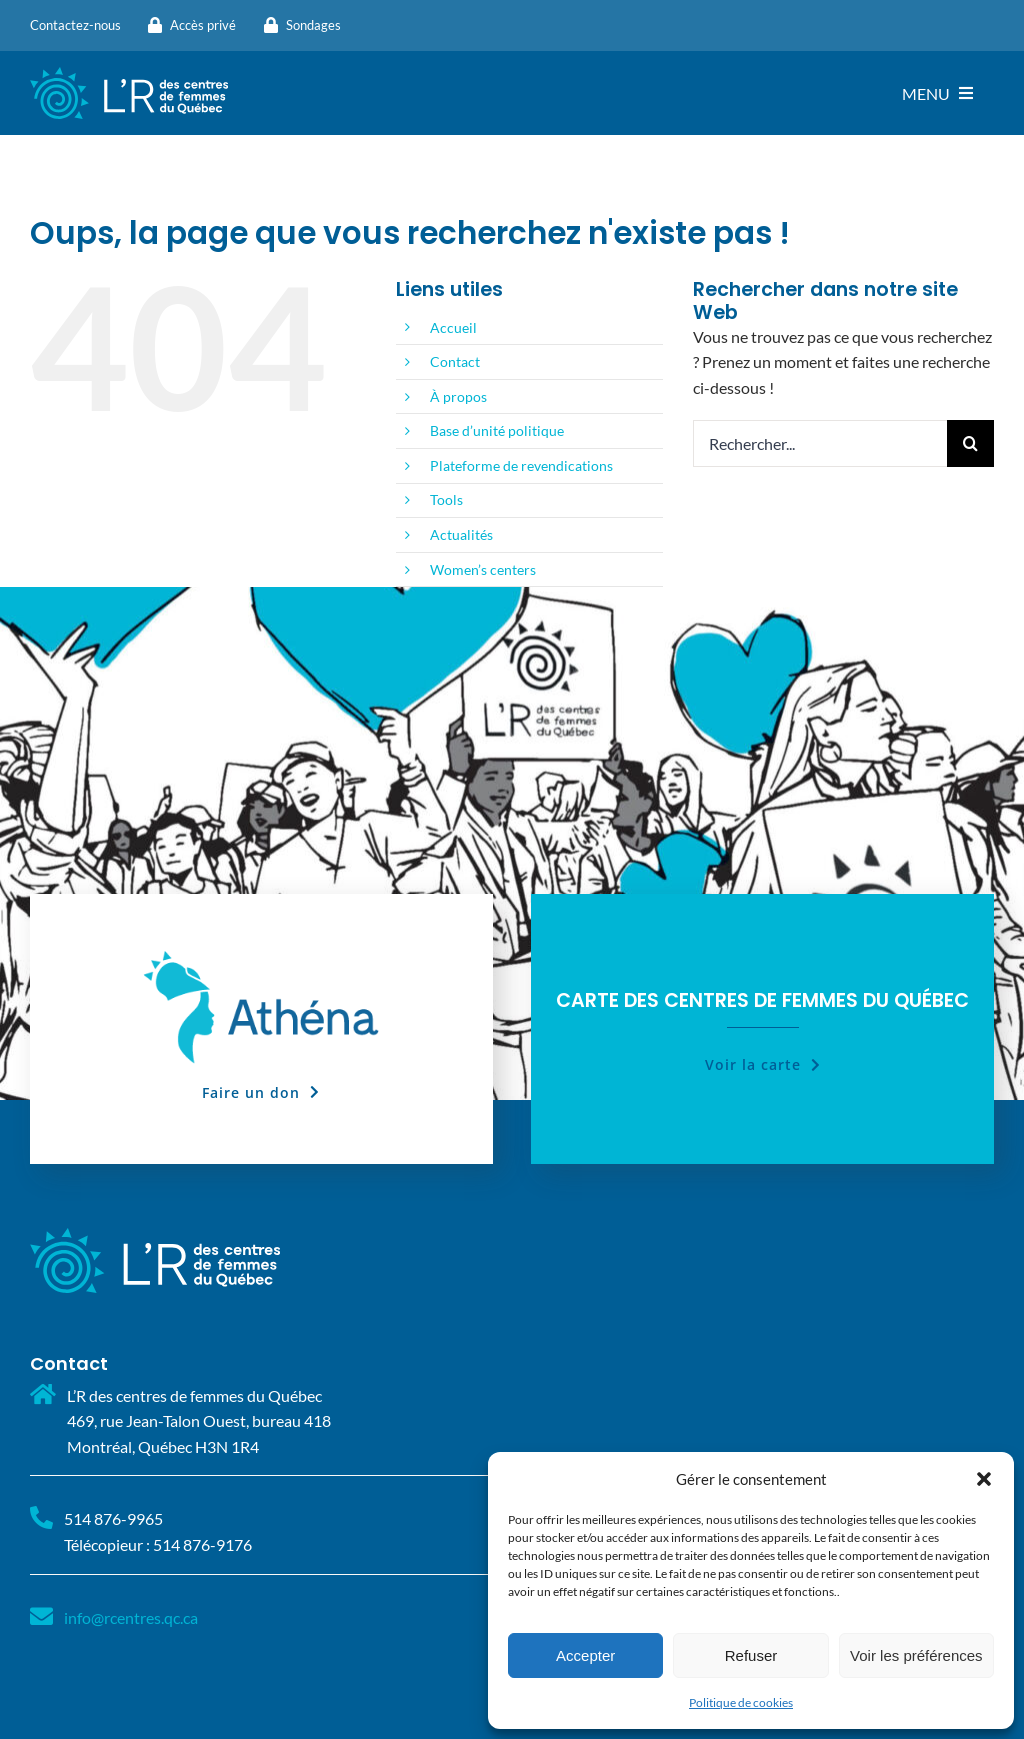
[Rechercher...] (820, 443)
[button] (984, 1479)
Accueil (453, 327)
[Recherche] (970, 443)
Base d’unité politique (497, 430)
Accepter (585, 1655)
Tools (446, 499)
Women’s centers (483, 569)
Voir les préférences (916, 1655)
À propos (458, 396)
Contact (455, 361)
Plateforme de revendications (521, 465)
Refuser (751, 1655)
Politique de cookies (741, 1702)
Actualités (461, 534)
